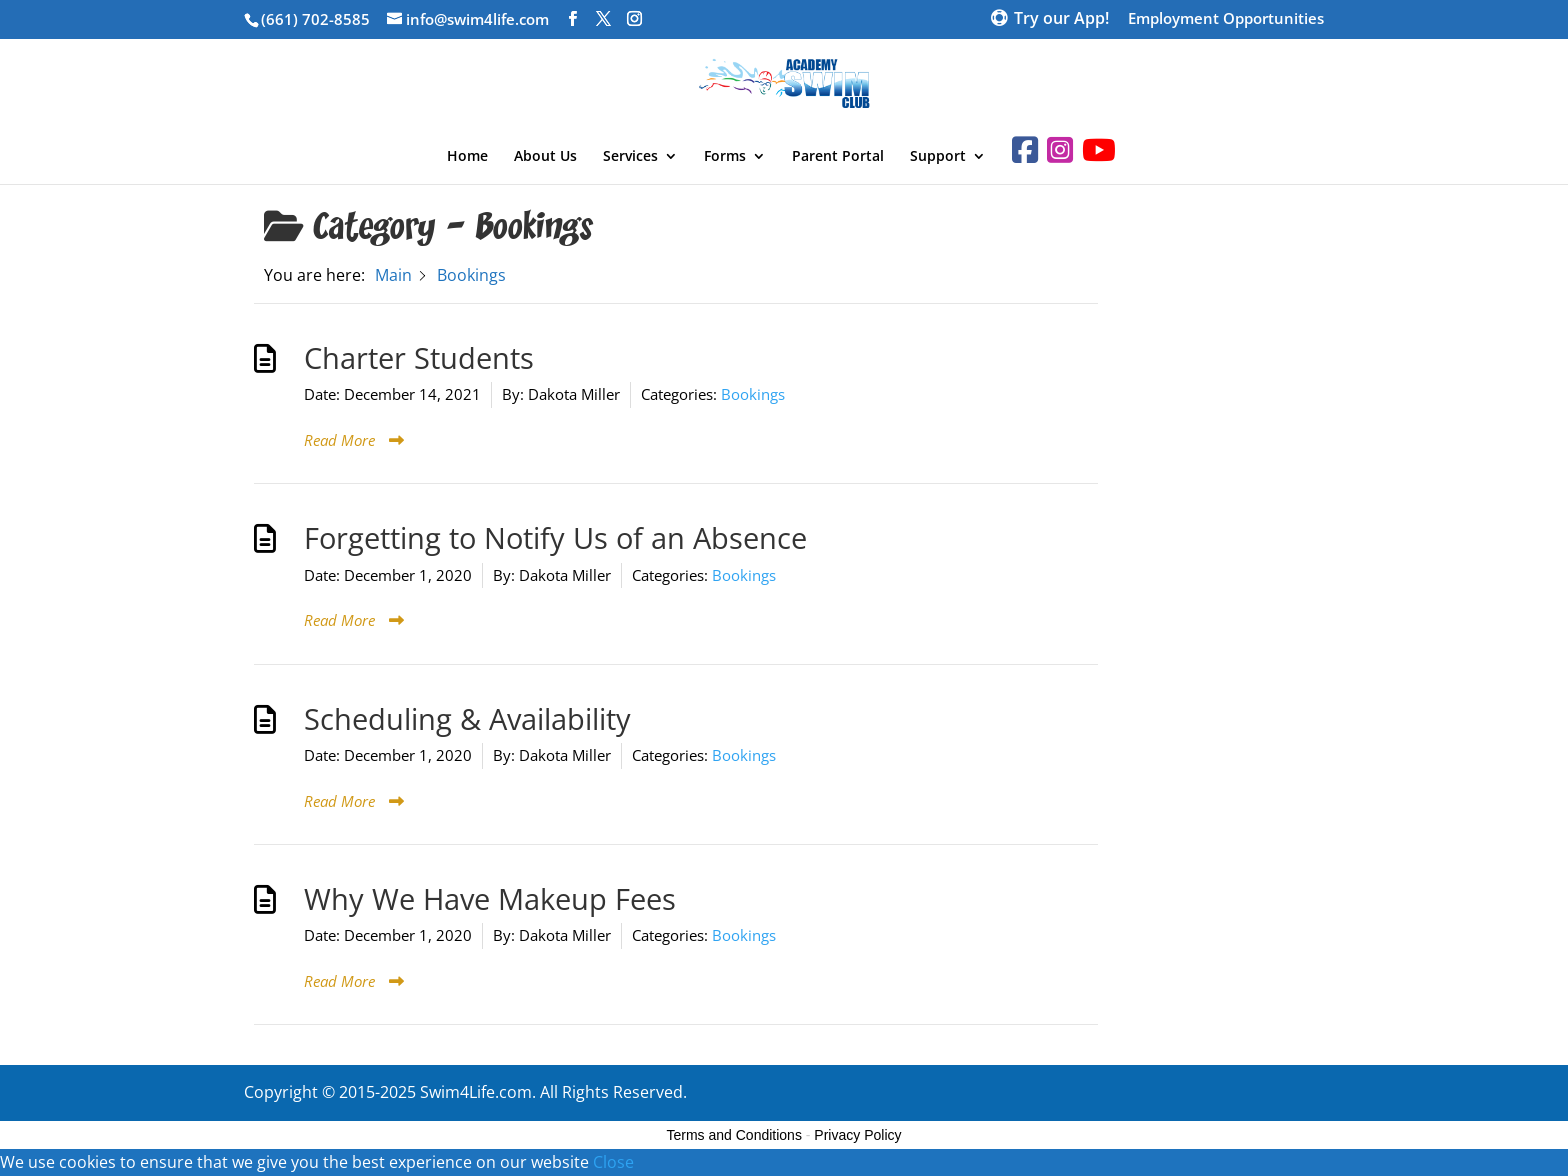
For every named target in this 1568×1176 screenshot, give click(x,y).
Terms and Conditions (734, 1135)
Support (938, 157)
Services (630, 157)
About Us (545, 157)
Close (613, 1162)
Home (467, 157)
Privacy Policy (857, 1135)
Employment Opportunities (1226, 19)
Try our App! (1061, 20)
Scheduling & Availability (467, 719)
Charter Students (419, 358)
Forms (725, 157)
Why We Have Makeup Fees (490, 899)
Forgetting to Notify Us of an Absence (555, 538)
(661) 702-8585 (315, 19)
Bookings (753, 394)
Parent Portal (838, 157)
